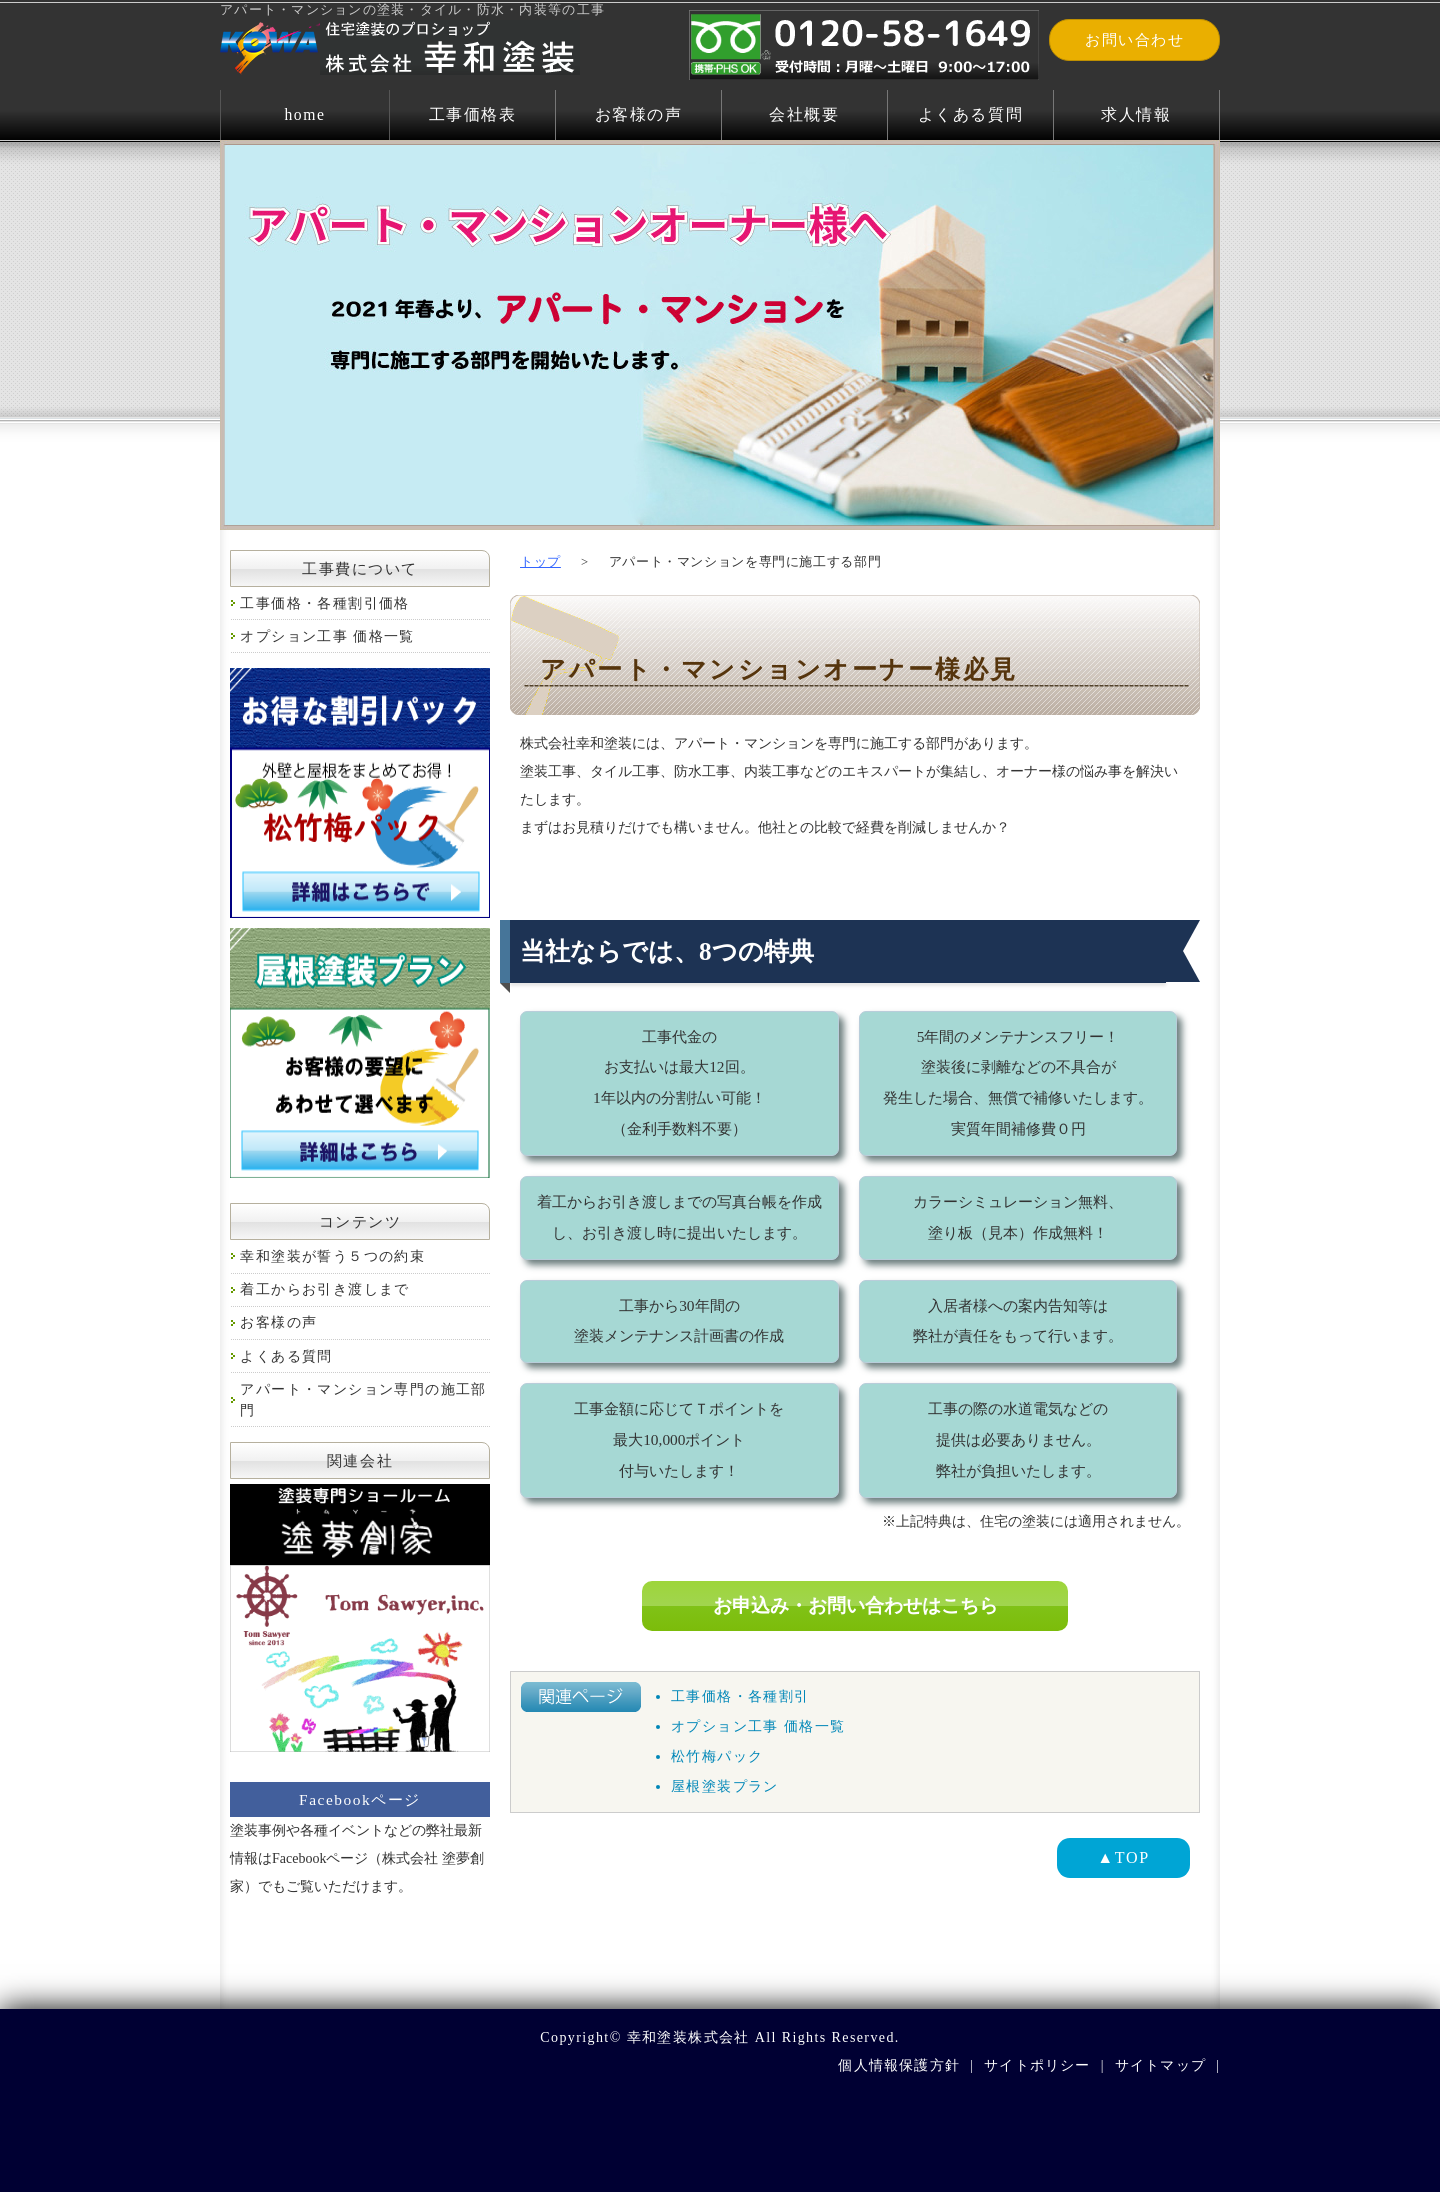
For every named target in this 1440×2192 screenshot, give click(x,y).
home (305, 114)
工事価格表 (472, 114)
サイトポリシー (1035, 2065)
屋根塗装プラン (725, 1786)
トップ (540, 562)
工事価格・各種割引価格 (324, 603)
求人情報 (1136, 114)
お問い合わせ (1143, 40)
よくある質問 (971, 114)
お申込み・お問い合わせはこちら (855, 1605)
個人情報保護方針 (895, 2065)
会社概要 (804, 114)
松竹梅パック (717, 1756)
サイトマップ (1159, 2065)
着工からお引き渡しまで (324, 1289)
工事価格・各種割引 (740, 1696)
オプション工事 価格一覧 (758, 1726)
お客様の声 (638, 114)
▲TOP (1123, 1857)
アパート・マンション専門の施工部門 (363, 1400)
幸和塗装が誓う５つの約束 (332, 1256)
